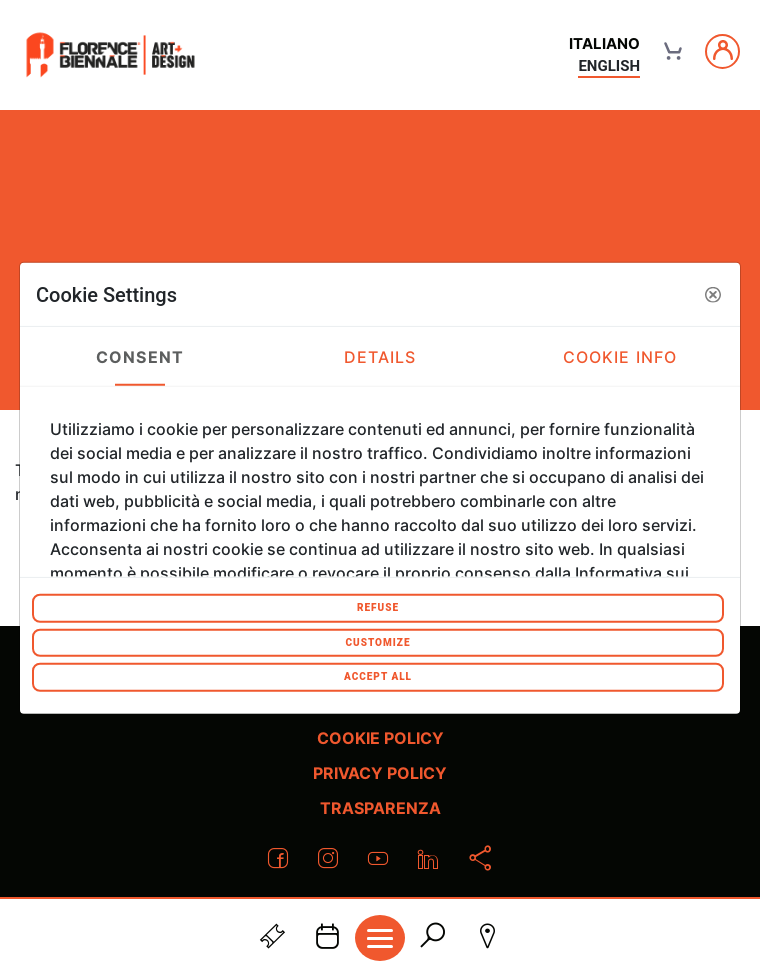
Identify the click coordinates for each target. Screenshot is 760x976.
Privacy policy (380, 773)
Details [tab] (380, 356)
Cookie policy (380, 738)
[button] (713, 294)
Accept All (378, 676)
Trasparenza (380, 808)
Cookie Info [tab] (620, 356)
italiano (604, 43)
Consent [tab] (140, 356)
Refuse (378, 607)
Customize (377, 641)
